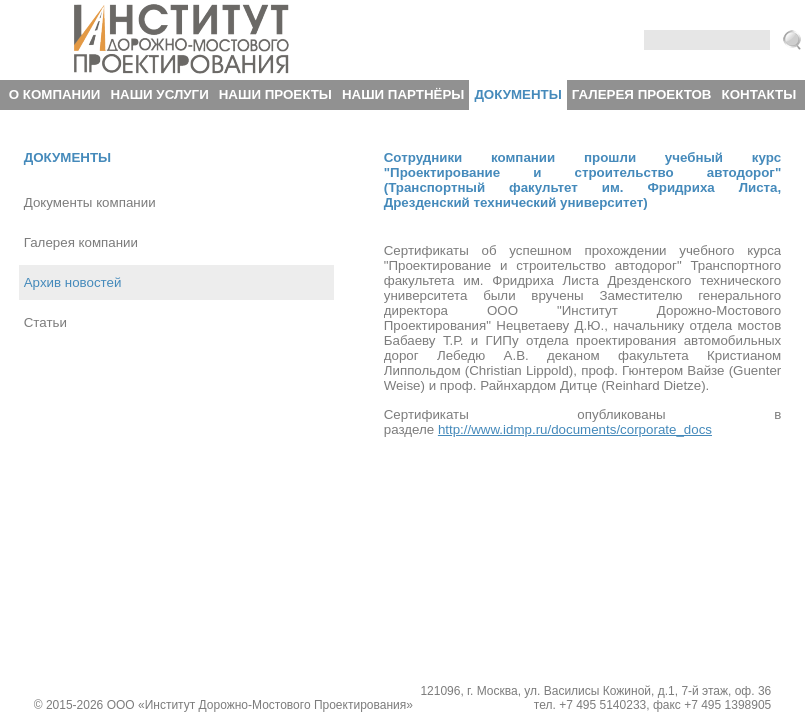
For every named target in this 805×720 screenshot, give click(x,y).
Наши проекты (275, 94)
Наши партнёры (403, 94)
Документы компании (90, 202)
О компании (55, 94)
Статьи (45, 322)
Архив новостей (73, 282)
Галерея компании (81, 242)
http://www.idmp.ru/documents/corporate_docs (575, 429)
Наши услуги (159, 94)
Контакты (759, 94)
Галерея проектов (642, 94)
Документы (517, 94)
